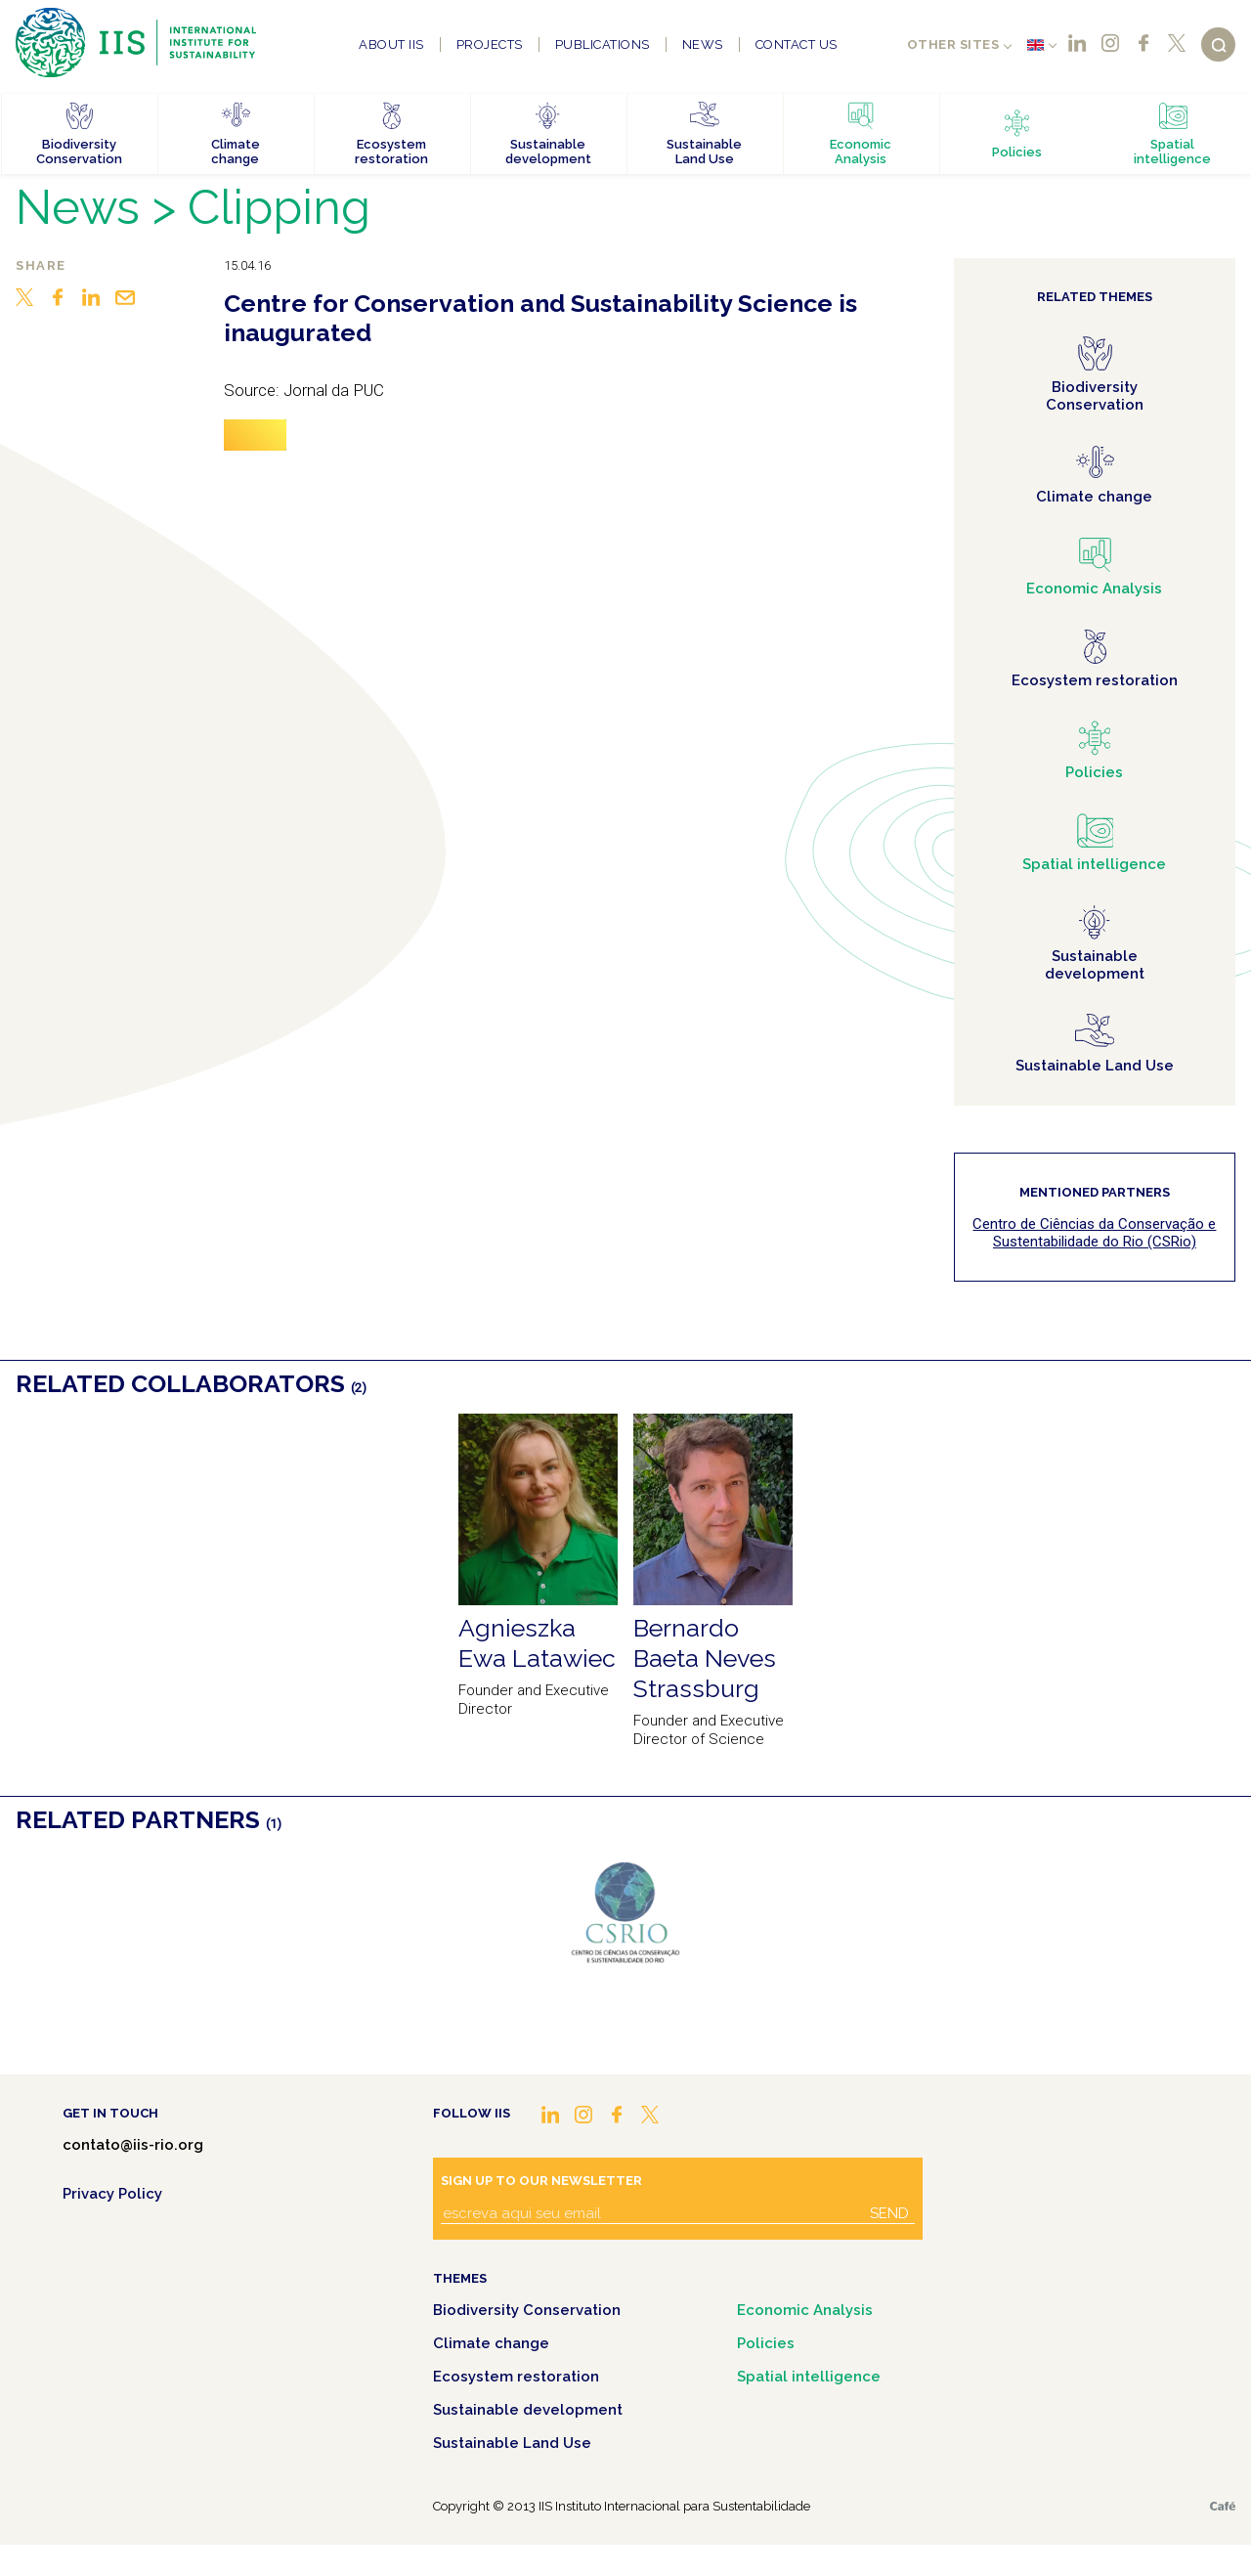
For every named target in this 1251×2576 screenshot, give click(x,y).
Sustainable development (528, 2410)
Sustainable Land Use (512, 2443)
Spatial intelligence (809, 2376)
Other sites (953, 44)
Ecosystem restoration (516, 2376)
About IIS (391, 44)
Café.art (1222, 2506)
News (702, 44)
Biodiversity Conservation (527, 2310)
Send (889, 2213)
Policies (766, 2343)
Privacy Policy (112, 2194)
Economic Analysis (805, 2310)
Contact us (796, 44)
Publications (602, 44)
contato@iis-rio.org (133, 2145)
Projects (489, 44)
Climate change (491, 2343)
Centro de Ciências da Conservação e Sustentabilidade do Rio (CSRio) (1094, 1232)
